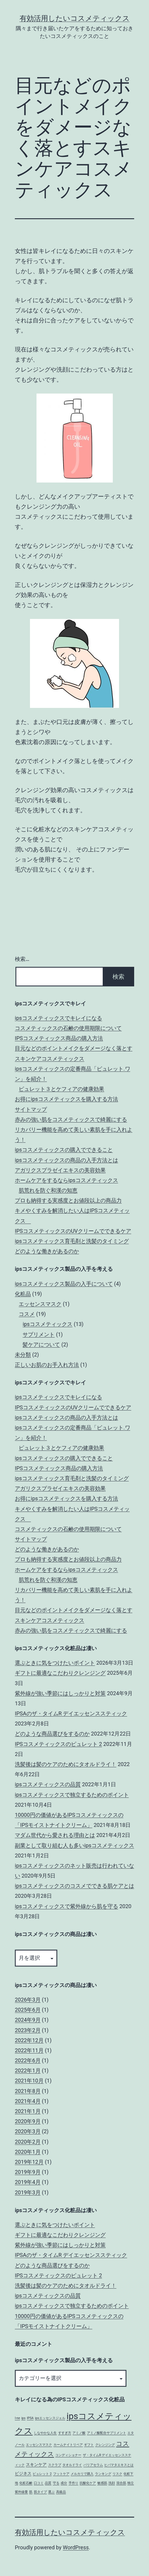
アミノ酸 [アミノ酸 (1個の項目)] (78, 2433)
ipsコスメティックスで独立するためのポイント (72, 1795)
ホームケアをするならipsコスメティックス (66, 1180)
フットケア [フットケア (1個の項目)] (61, 2474)
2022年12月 (29, 2040)
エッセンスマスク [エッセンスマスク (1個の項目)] (39, 2445)
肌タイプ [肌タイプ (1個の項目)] (40, 2492)
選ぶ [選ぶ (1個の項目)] (51, 2492)
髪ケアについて (41, 1344)
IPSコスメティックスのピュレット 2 (58, 1744)
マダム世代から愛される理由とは (55, 1835)
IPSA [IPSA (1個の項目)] (30, 2418)
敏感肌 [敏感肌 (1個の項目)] (102, 2483)
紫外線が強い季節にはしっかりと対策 (60, 1693)
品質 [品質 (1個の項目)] (48, 2483)
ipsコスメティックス (47, 1324)
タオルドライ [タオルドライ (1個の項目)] (72, 2465)
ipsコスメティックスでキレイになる (58, 1018)
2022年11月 (29, 2050)
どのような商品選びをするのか (52, 1733)
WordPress (76, 2547)
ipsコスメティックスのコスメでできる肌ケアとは (74, 1886)
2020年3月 (28, 2131)
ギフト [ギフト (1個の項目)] (89, 2445)
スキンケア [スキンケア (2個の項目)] (36, 2464)
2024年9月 (28, 2020)
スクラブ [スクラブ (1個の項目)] (54, 2465)
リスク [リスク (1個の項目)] (117, 2474)
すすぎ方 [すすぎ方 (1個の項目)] (64, 2433)
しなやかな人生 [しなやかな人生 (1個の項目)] (45, 2433)
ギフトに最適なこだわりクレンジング (60, 1673)
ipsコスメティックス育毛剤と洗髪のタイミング (72, 1241)
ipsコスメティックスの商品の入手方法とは (66, 1160)
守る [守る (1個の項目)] (56, 2483)
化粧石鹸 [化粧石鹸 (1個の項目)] (25, 2483)
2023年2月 (28, 2030)
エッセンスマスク (40, 1304)
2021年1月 (28, 2111)
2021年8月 (28, 2091)
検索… (22, 959)
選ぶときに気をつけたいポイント (55, 1663)
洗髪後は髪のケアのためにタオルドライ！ (65, 1764)
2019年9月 (28, 2172)
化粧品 (23, 1294)
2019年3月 (28, 2192)
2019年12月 (29, 2162)
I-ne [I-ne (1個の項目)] (17, 2418)
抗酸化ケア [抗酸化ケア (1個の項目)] (88, 2483)
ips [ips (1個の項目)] (23, 2418)
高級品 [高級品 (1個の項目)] (61, 2492)
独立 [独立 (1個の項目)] (130, 2483)
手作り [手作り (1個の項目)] (73, 2483)
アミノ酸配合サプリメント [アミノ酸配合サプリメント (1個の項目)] (106, 2433)
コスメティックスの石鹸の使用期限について (68, 1028)
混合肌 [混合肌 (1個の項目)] (121, 2483)
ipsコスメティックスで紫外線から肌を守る (66, 1906)
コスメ (27, 1314)
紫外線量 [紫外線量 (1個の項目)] (21, 2492)
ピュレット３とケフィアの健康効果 (61, 1089)
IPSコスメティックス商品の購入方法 (59, 1038)
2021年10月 (29, 2080)
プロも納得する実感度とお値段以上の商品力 (68, 1200)
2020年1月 (28, 2152)
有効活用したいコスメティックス (75, 18)
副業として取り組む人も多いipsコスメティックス (74, 1845)
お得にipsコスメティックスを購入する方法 (66, 1099)
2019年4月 (28, 2182)
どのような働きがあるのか (47, 1251)
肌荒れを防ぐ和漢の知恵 (48, 1190)
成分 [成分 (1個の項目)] (64, 2483)
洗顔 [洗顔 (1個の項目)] (111, 2483)
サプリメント (39, 1334)
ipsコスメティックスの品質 (48, 1784)
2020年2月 (28, 2142)
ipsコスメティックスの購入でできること (64, 1150)
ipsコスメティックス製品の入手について (64, 1284)
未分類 (23, 1354)
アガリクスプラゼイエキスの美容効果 (60, 1170)
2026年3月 (28, 2000)
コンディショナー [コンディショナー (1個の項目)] (68, 2455)
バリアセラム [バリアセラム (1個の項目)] (93, 2465)
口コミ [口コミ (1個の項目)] (39, 2483)
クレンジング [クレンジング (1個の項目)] (105, 2445)
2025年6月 (28, 2010)
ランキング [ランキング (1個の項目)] (103, 2474)
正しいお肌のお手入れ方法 (47, 1365)
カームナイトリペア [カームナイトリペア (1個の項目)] (68, 2445)
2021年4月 (28, 2101)
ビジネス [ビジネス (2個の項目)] (23, 2473)
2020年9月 (28, 2121)
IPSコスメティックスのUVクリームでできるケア (73, 1231)
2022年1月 (28, 2070)
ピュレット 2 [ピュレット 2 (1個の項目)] (42, 2474)
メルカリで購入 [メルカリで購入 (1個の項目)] (82, 2474)
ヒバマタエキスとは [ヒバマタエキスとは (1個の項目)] (119, 2465)
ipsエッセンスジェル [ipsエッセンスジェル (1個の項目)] (50, 2418)
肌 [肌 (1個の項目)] (30, 2492)
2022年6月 (28, 2060)
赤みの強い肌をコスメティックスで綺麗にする (71, 1119)
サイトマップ (31, 1109)
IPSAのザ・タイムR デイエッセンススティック (71, 1713)
